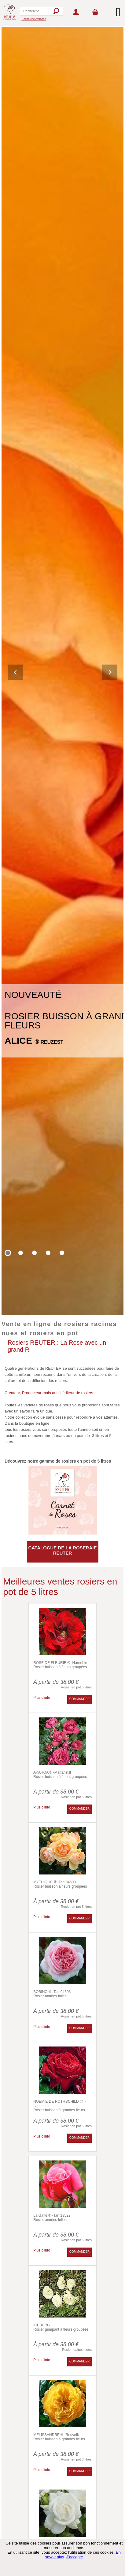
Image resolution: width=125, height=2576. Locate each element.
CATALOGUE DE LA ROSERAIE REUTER (62, 1550)
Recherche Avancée (33, 18)
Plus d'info (41, 1697)
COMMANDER (79, 1699)
